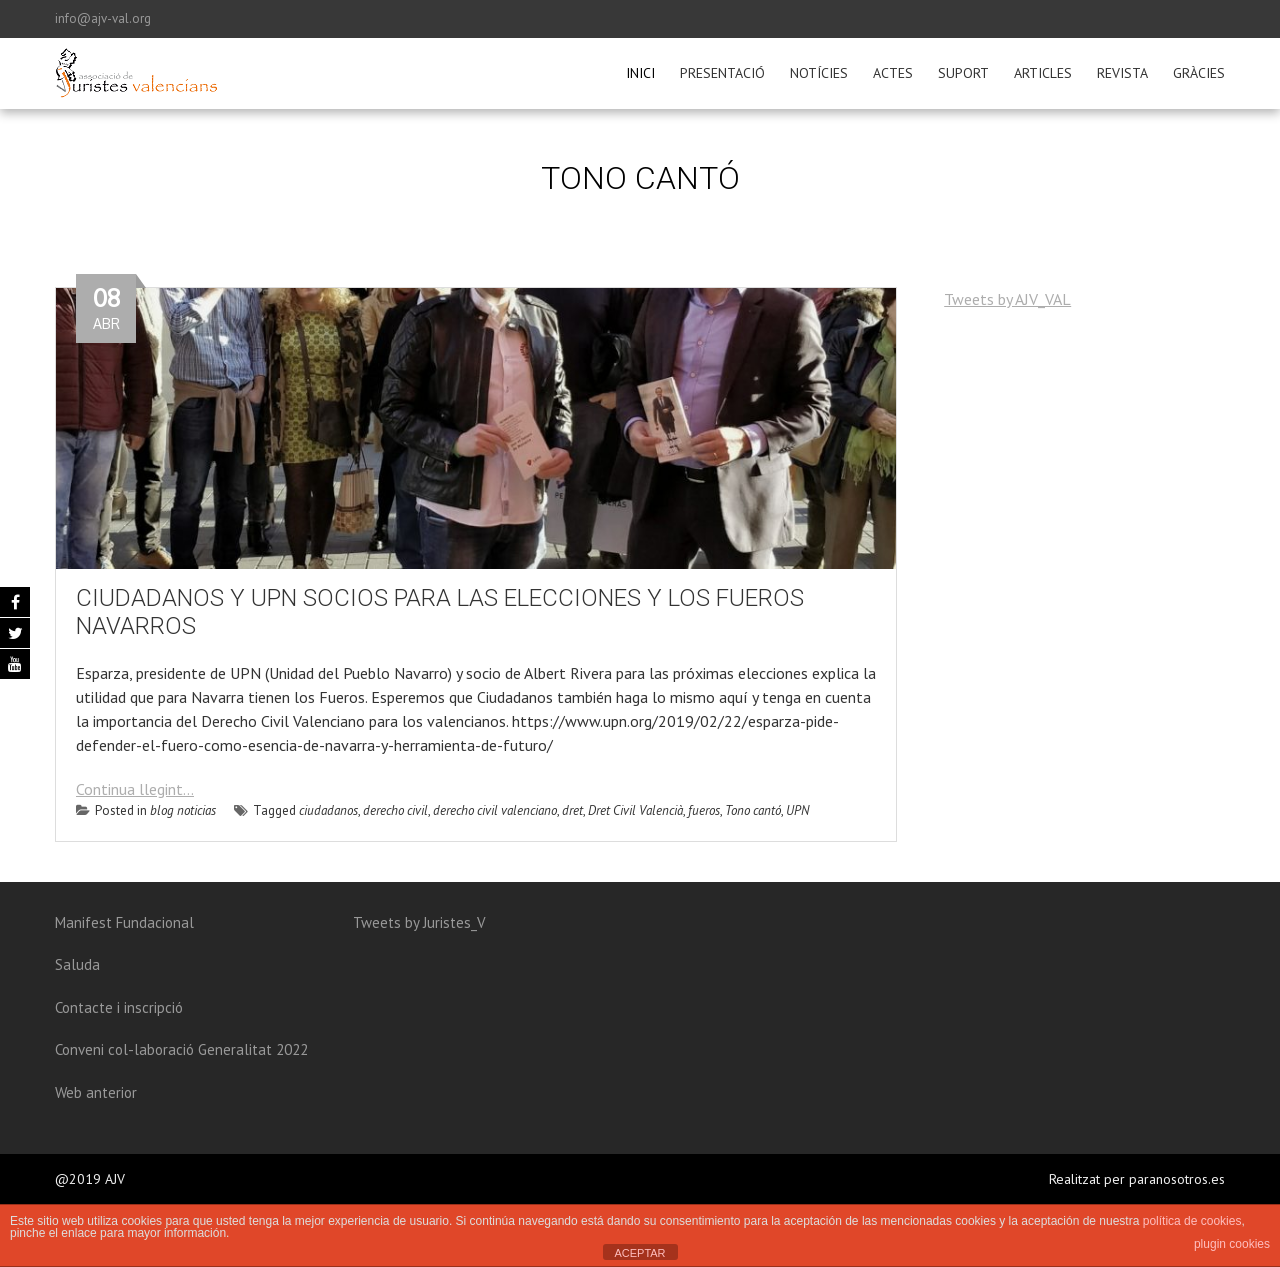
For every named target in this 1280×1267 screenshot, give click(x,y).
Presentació (722, 73)
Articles (1043, 73)
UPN (797, 810)
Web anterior (96, 1092)
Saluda (77, 964)
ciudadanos (328, 810)
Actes (893, 73)
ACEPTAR (639, 1253)
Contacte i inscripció (119, 1007)
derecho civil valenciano (495, 810)
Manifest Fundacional (124, 922)
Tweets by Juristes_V (419, 922)
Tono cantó (753, 810)
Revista (1122, 73)
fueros (704, 810)
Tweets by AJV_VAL (1007, 299)
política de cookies (1192, 1221)
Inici (640, 73)
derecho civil (395, 810)
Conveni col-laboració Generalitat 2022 (181, 1049)
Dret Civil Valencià (635, 810)
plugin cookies (1232, 1244)
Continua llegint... (135, 789)
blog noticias (183, 810)
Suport (963, 73)
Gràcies (1199, 73)
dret (572, 810)
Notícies (819, 73)
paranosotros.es (1177, 1179)
